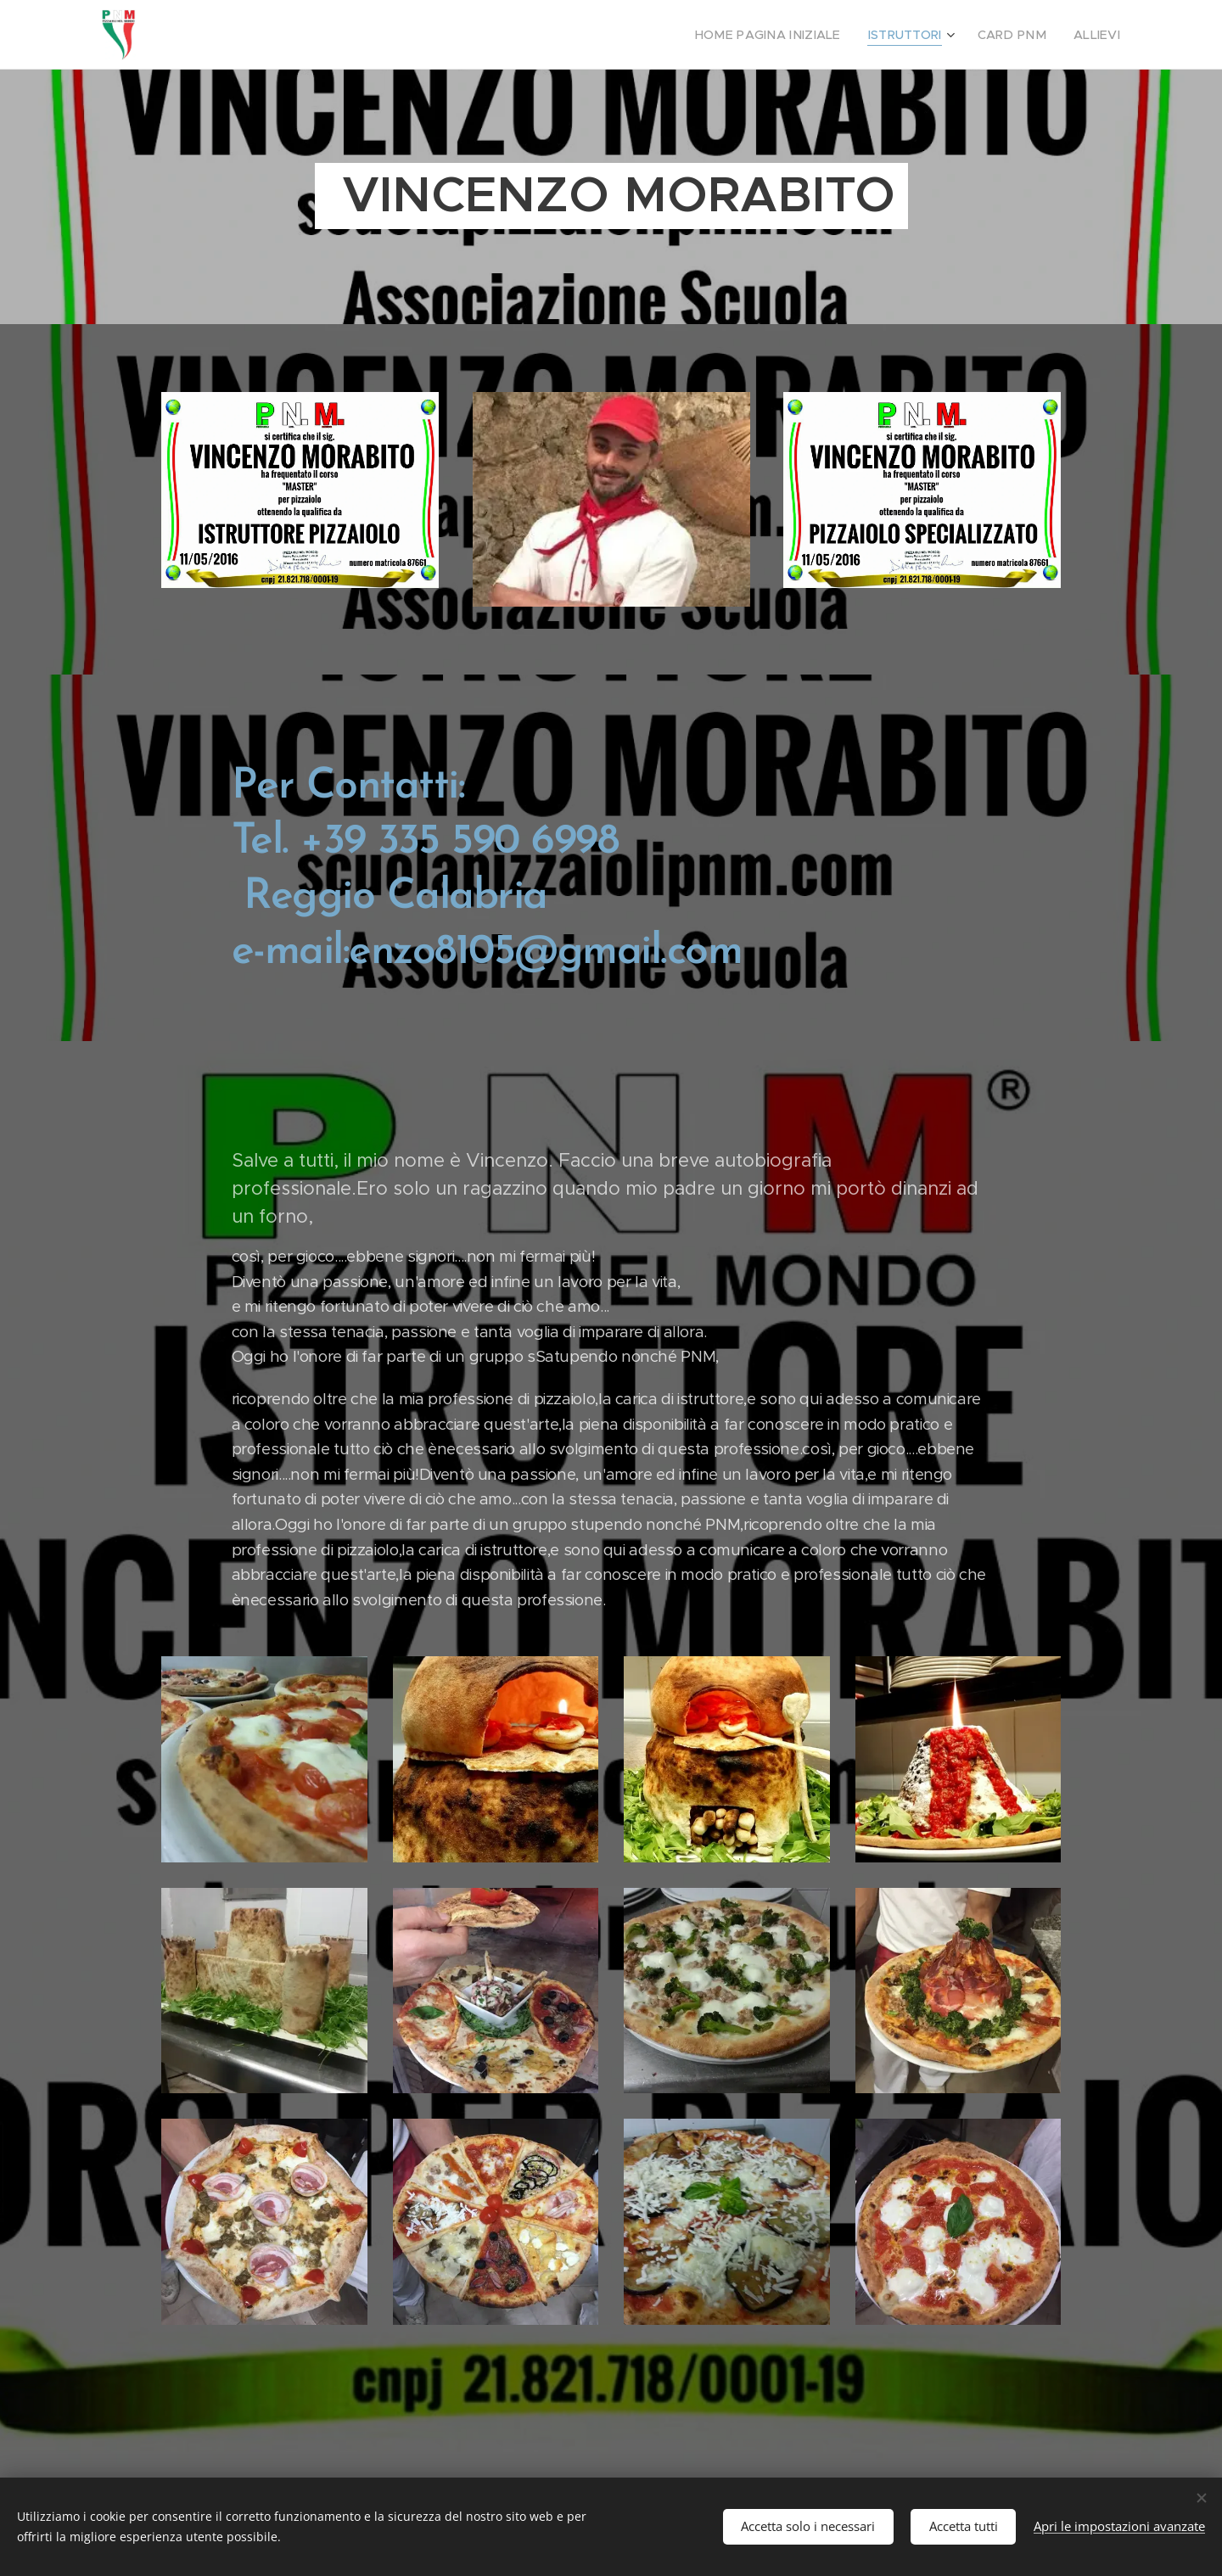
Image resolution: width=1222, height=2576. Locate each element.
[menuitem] (794, 35)
